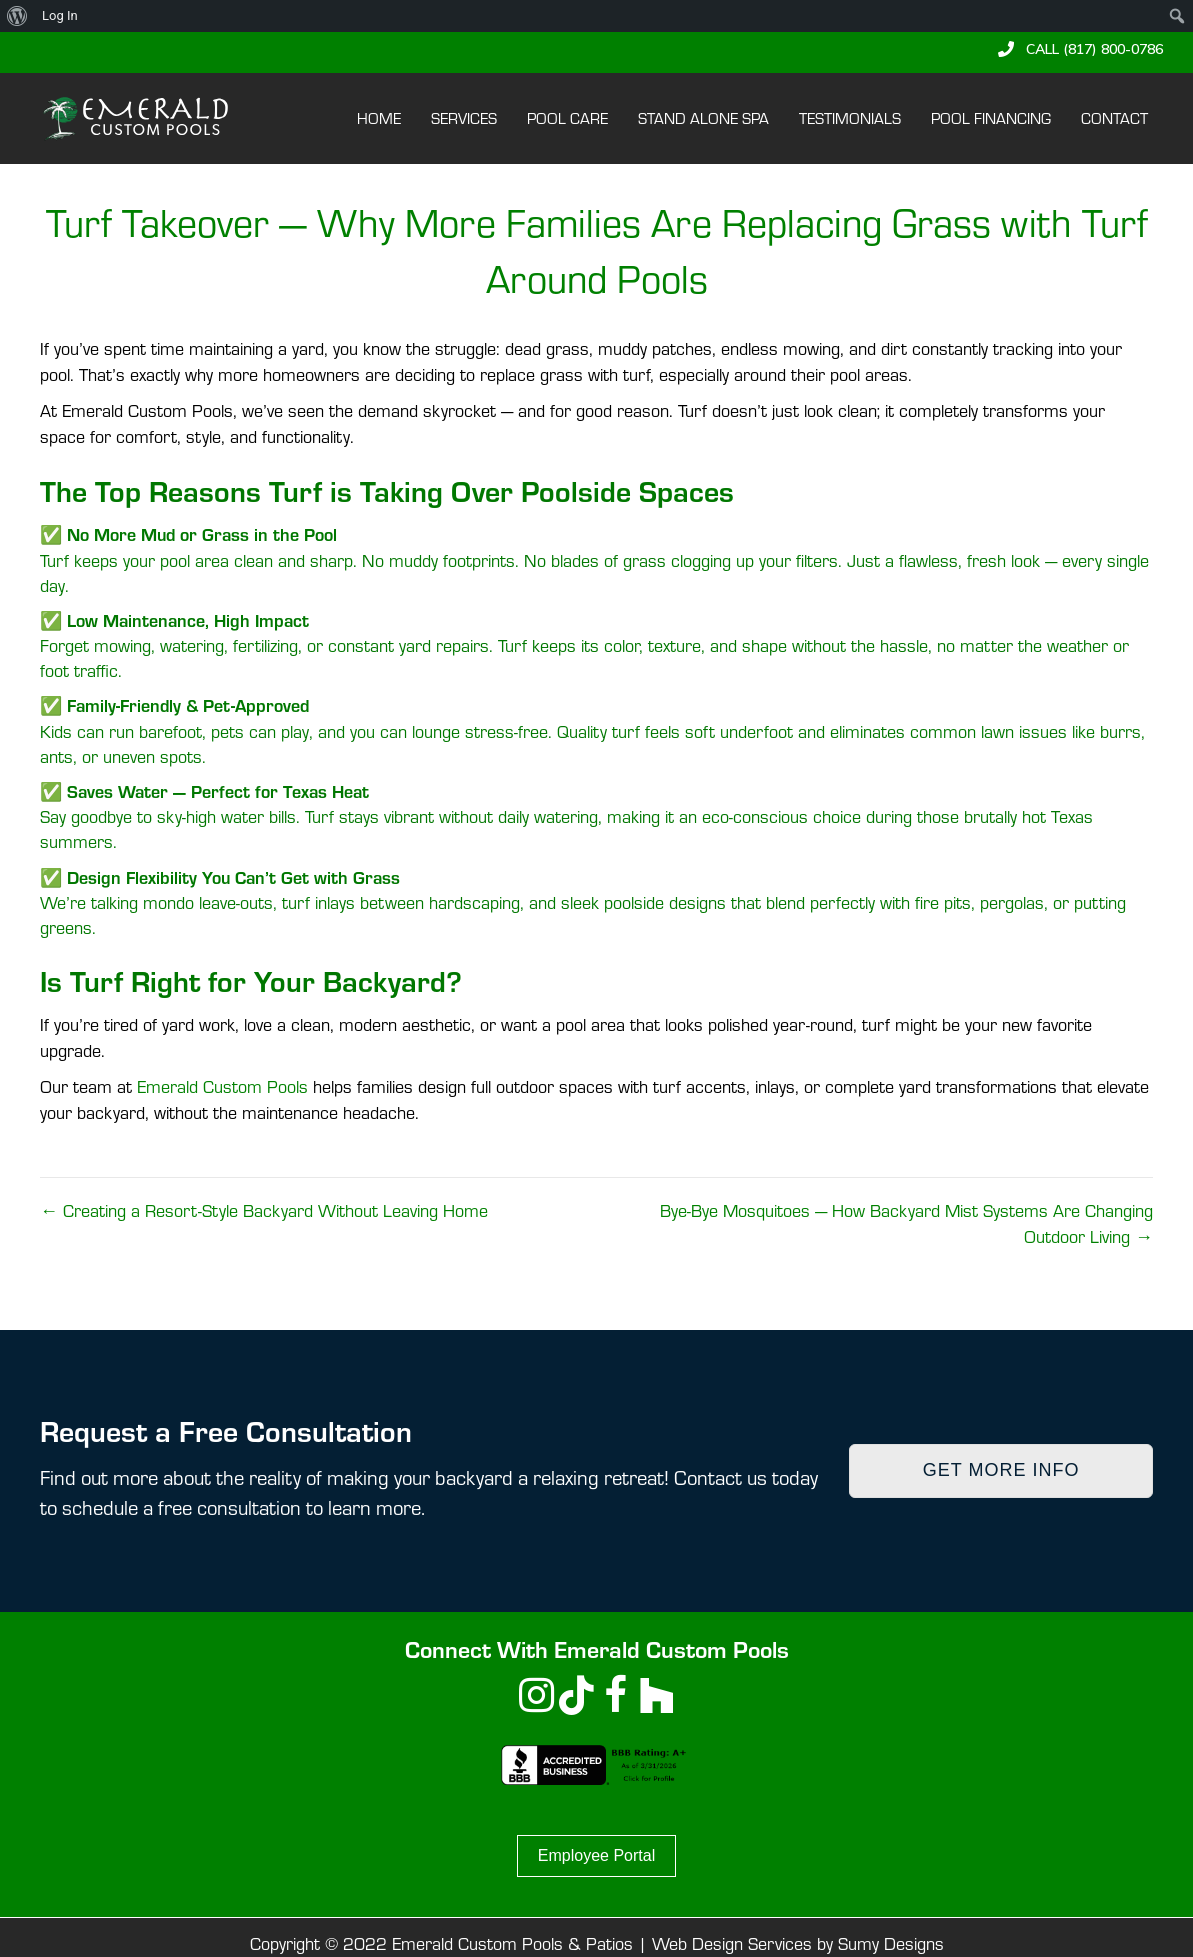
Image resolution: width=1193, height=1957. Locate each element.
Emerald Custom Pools (222, 1086)
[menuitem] (17, 16)
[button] (1080, 49)
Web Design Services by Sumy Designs (798, 1943)
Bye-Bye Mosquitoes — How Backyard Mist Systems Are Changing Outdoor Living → (906, 1223)
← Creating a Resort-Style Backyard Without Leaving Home (264, 1210)
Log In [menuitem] (60, 15)
